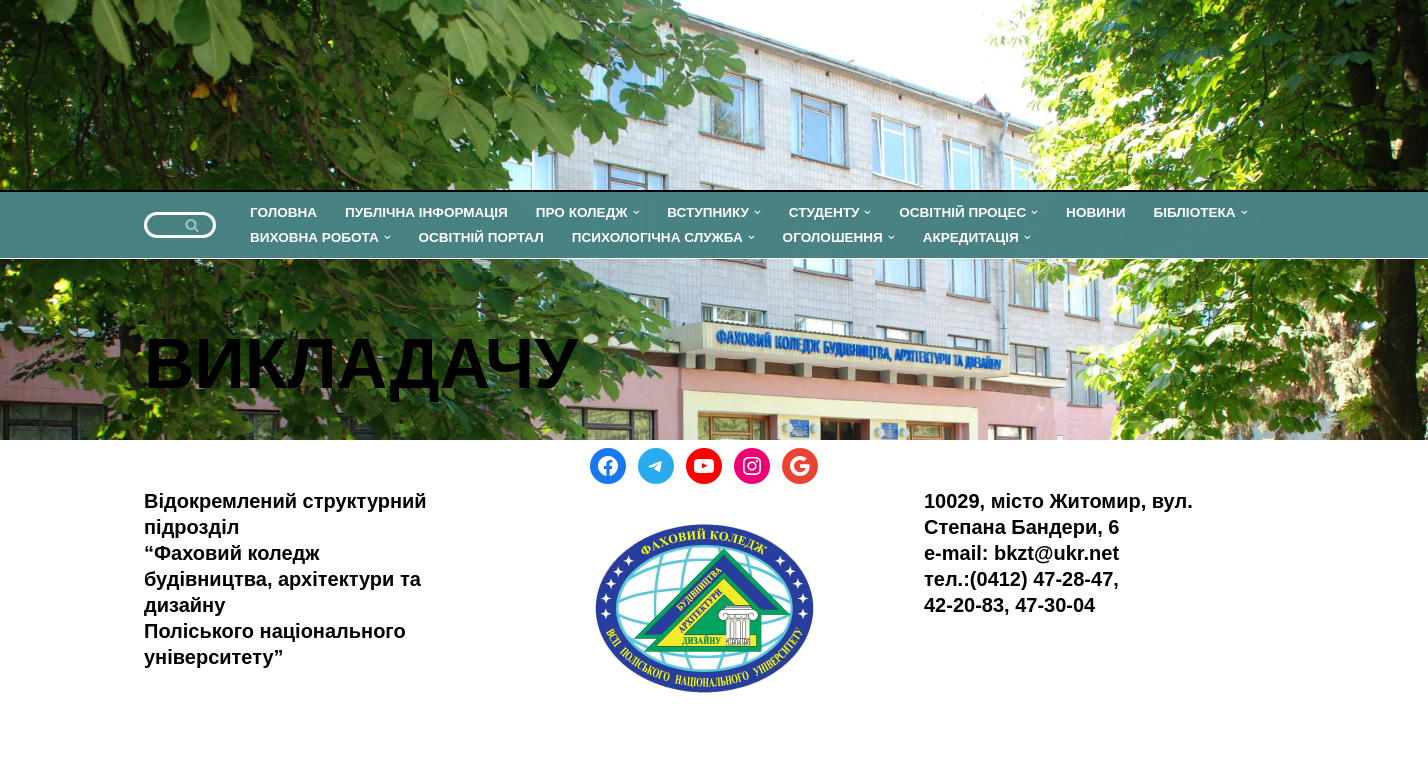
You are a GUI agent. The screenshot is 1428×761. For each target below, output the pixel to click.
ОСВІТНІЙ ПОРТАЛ (482, 237)
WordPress (215, 733)
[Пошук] (157, 225)
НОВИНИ (1098, 212)
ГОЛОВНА (283, 212)
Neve (35, 733)
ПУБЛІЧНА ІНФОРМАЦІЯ (426, 212)
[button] (637, 212)
